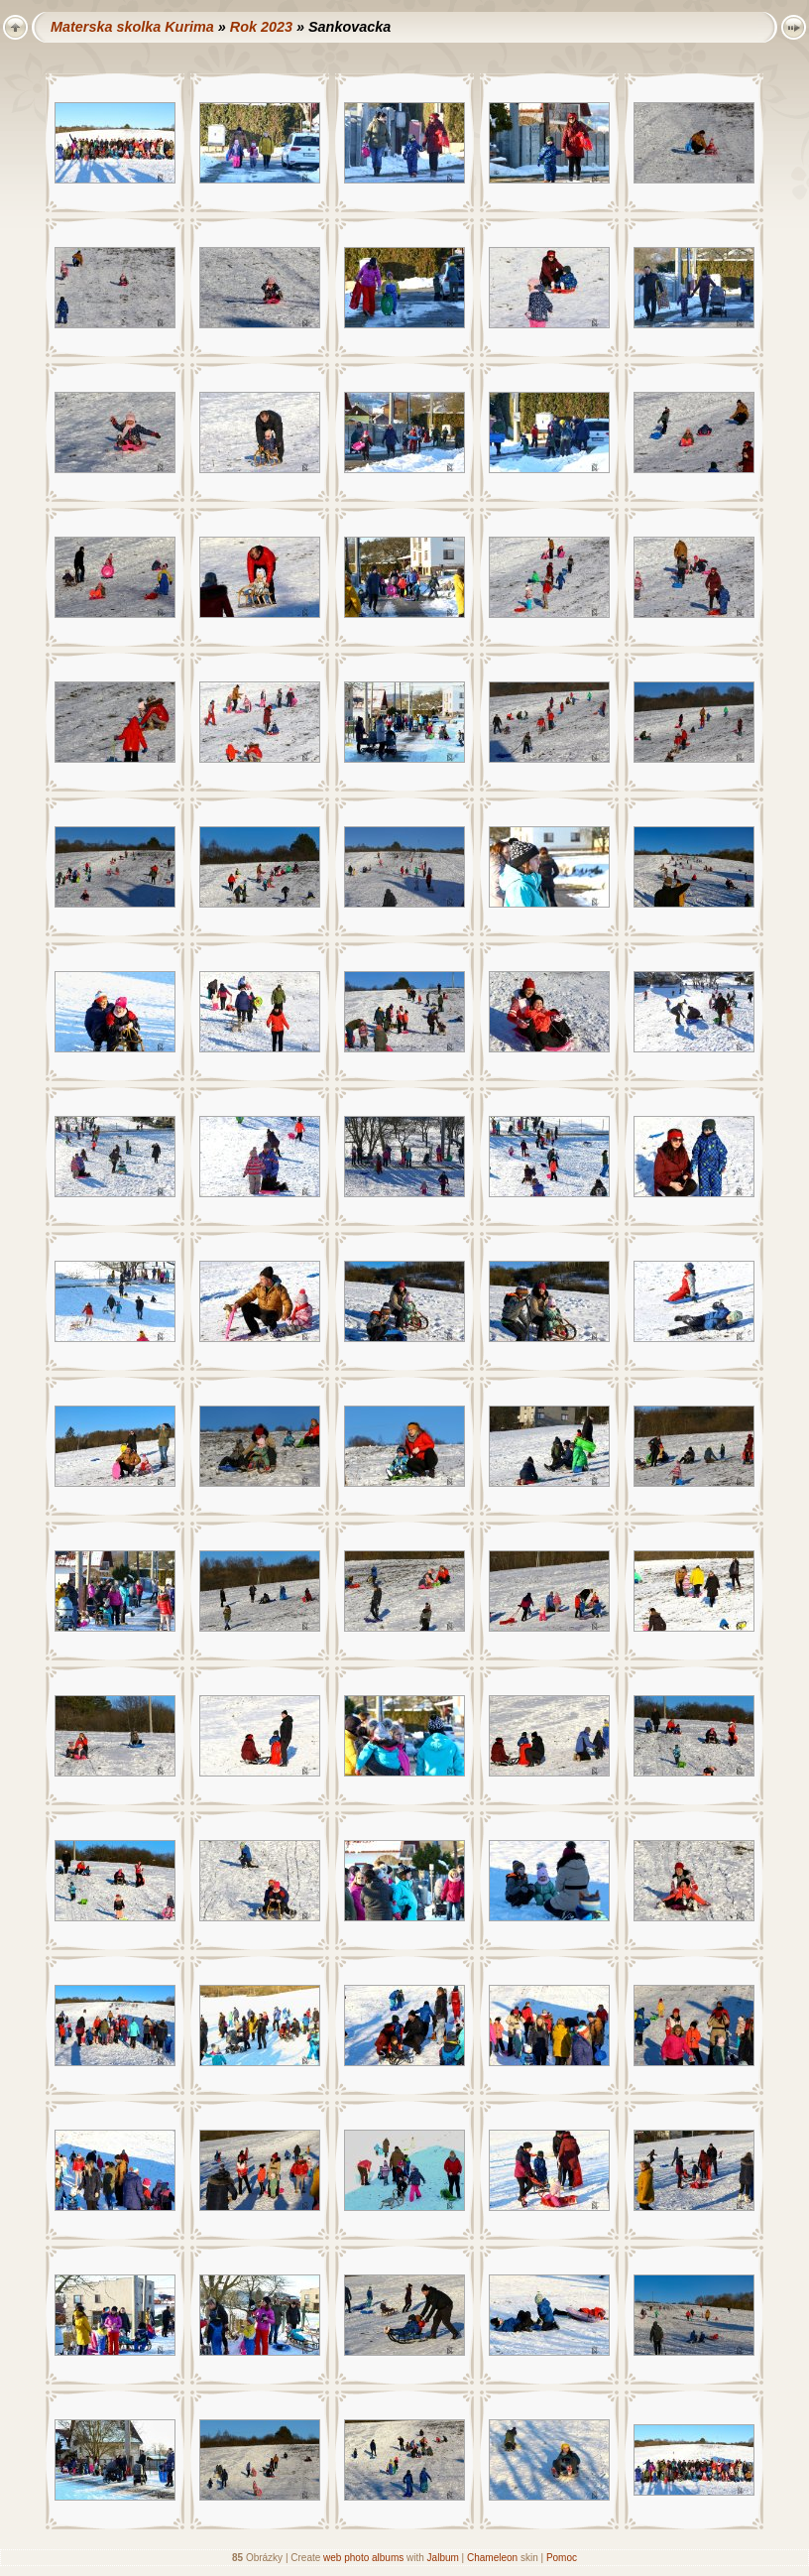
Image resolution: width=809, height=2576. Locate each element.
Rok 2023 (261, 27)
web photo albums (363, 2557)
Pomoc (561, 2557)
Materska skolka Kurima (132, 27)
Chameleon (492, 2557)
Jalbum (443, 2557)
